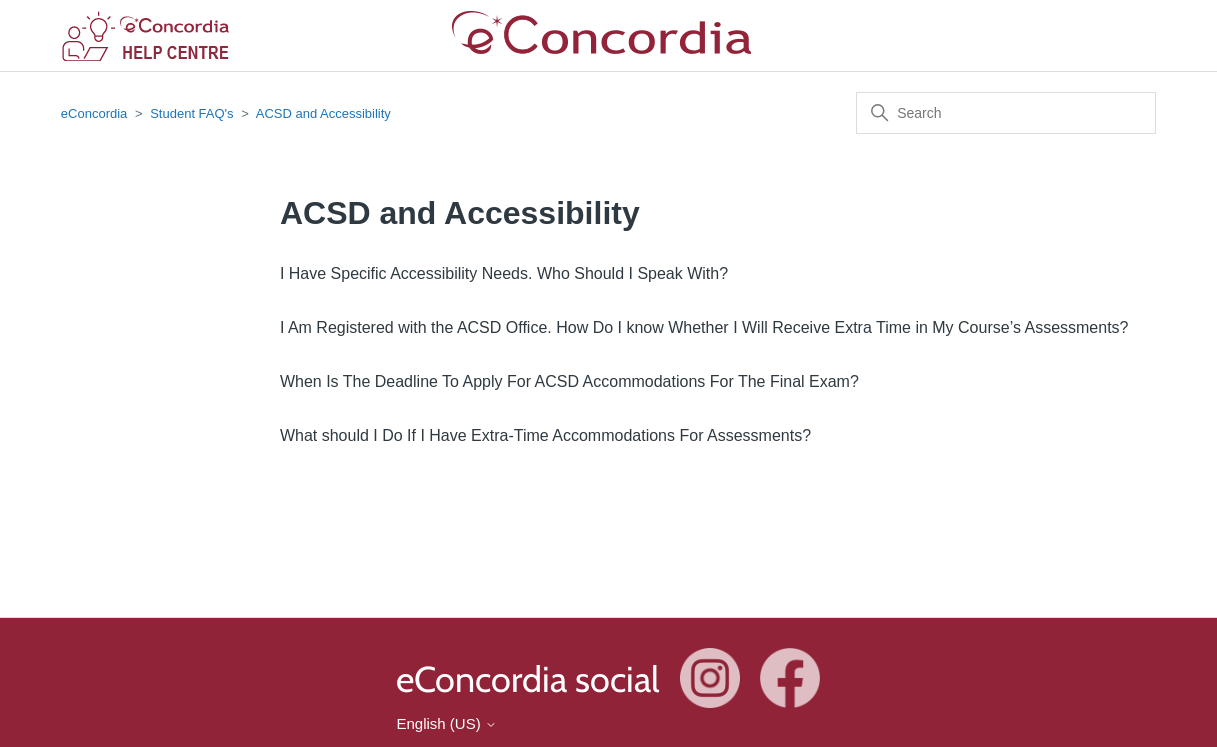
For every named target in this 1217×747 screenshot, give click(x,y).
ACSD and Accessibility (323, 113)
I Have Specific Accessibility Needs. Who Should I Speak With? (504, 273)
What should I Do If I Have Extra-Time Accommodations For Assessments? (545, 435)
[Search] (1006, 113)
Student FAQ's (191, 113)
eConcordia (94, 113)
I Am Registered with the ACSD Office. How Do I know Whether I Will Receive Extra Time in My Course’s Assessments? (704, 327)
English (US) (446, 723)
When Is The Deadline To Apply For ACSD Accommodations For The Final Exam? (569, 381)
